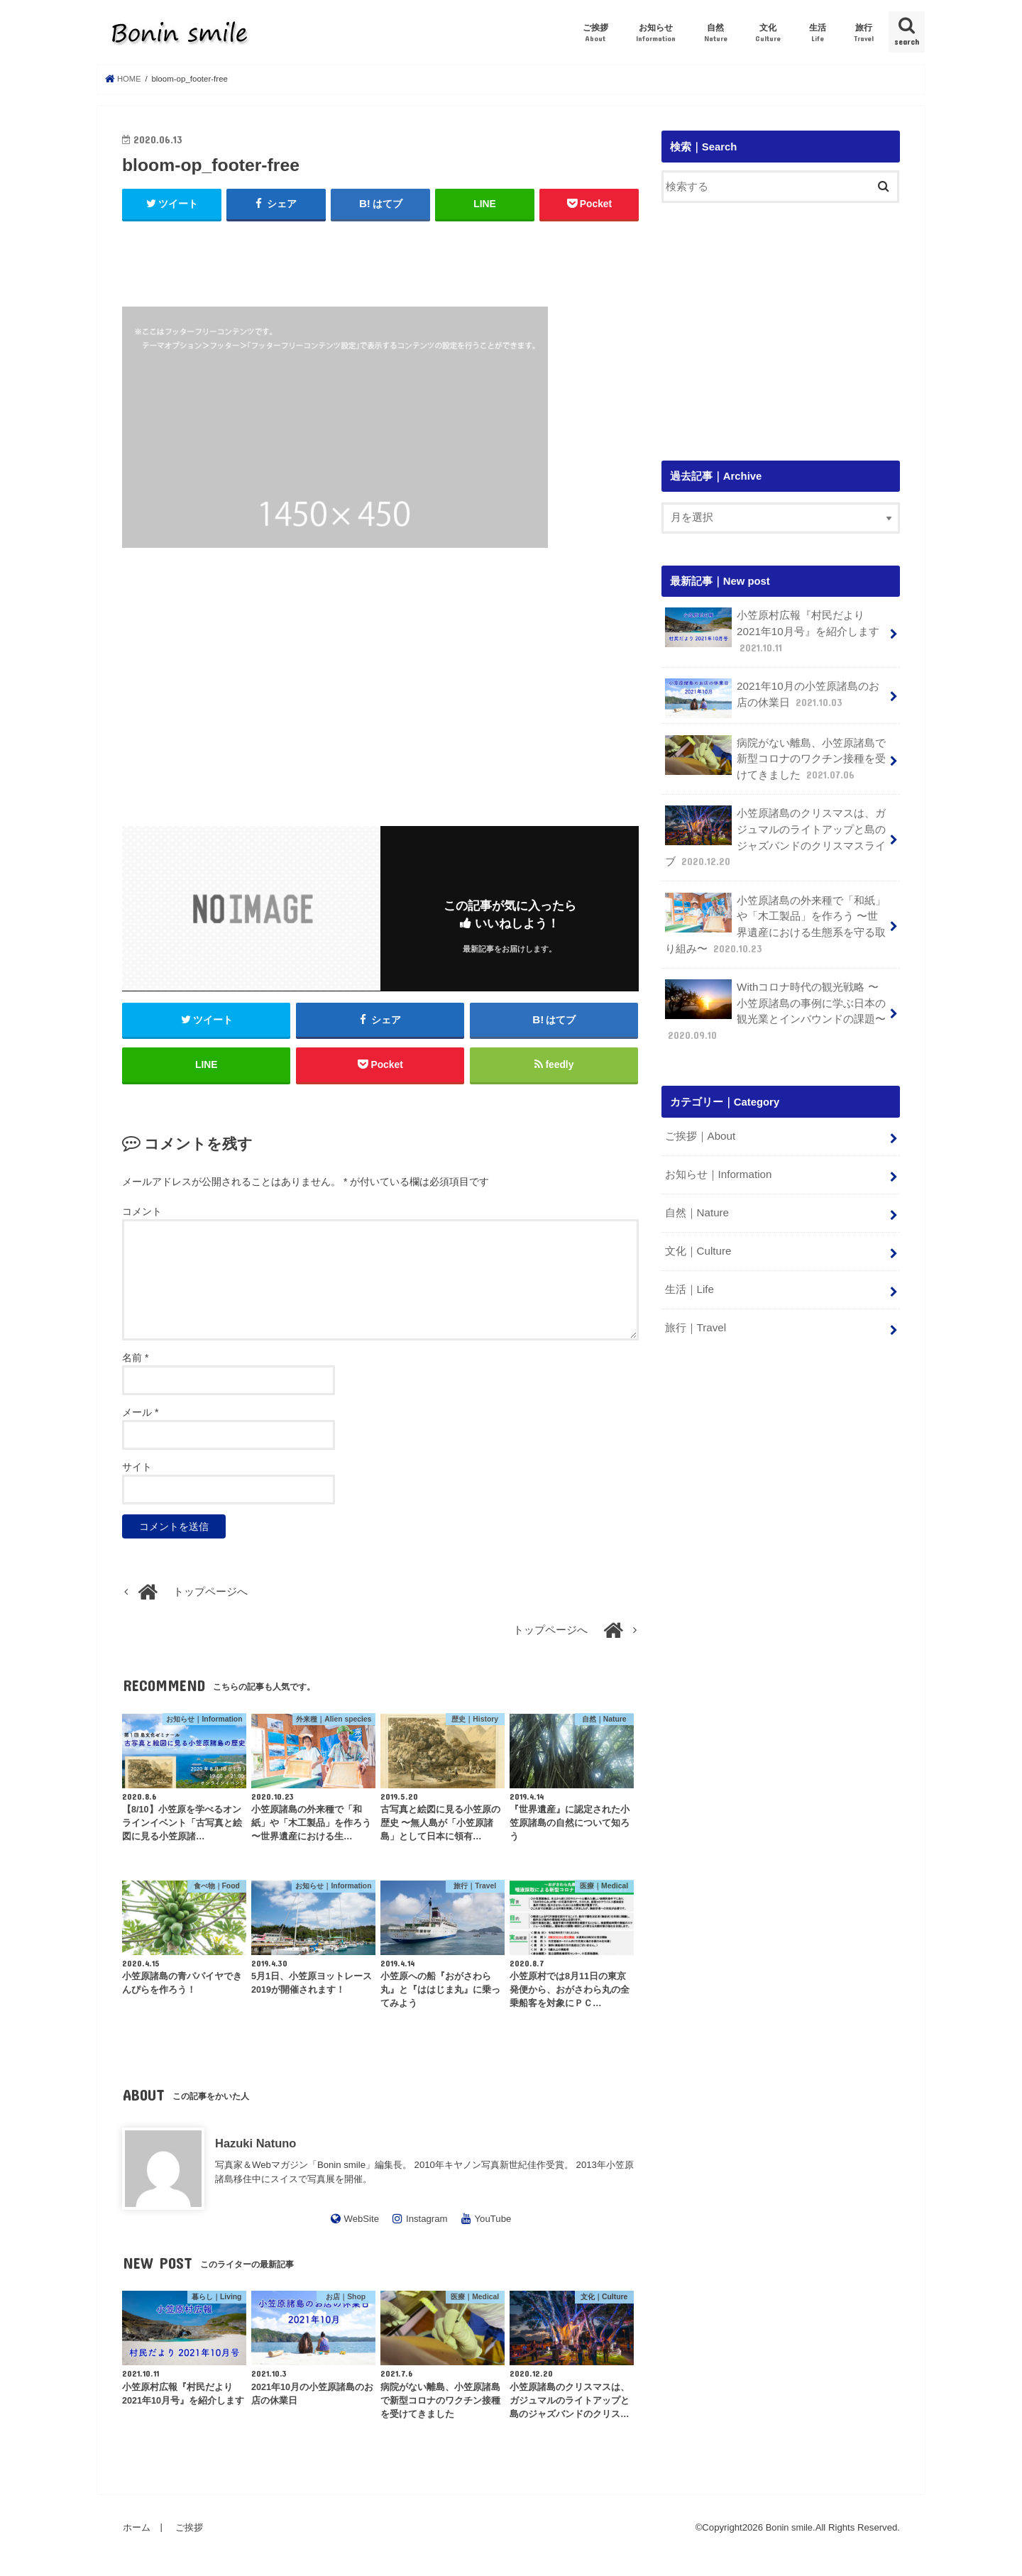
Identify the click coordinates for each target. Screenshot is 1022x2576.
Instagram (427, 2222)
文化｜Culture (697, 1239)
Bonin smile (788, 2531)
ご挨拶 (595, 33)
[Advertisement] (380, 258)
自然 (715, 33)
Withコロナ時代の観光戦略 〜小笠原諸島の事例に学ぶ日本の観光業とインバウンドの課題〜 (775, 1002)
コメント (142, 1214)
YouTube (493, 2222)
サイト (137, 1470)
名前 (135, 1361)
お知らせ (656, 33)
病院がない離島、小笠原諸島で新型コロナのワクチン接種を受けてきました (775, 756)
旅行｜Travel (694, 1314)
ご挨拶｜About (699, 1127)
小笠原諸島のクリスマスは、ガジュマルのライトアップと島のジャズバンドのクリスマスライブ (775, 833)
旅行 (864, 33)
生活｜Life (688, 1276)
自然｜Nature (696, 1202)
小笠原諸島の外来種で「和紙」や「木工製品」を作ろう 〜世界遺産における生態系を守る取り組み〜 (775, 918)
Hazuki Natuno (255, 2146)
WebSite (361, 2222)
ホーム (136, 2530)
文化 (768, 33)
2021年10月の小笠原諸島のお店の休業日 (771, 696)
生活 (817, 33)
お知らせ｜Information (717, 1164)
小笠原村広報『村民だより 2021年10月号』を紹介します (771, 630)
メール (140, 1415)
